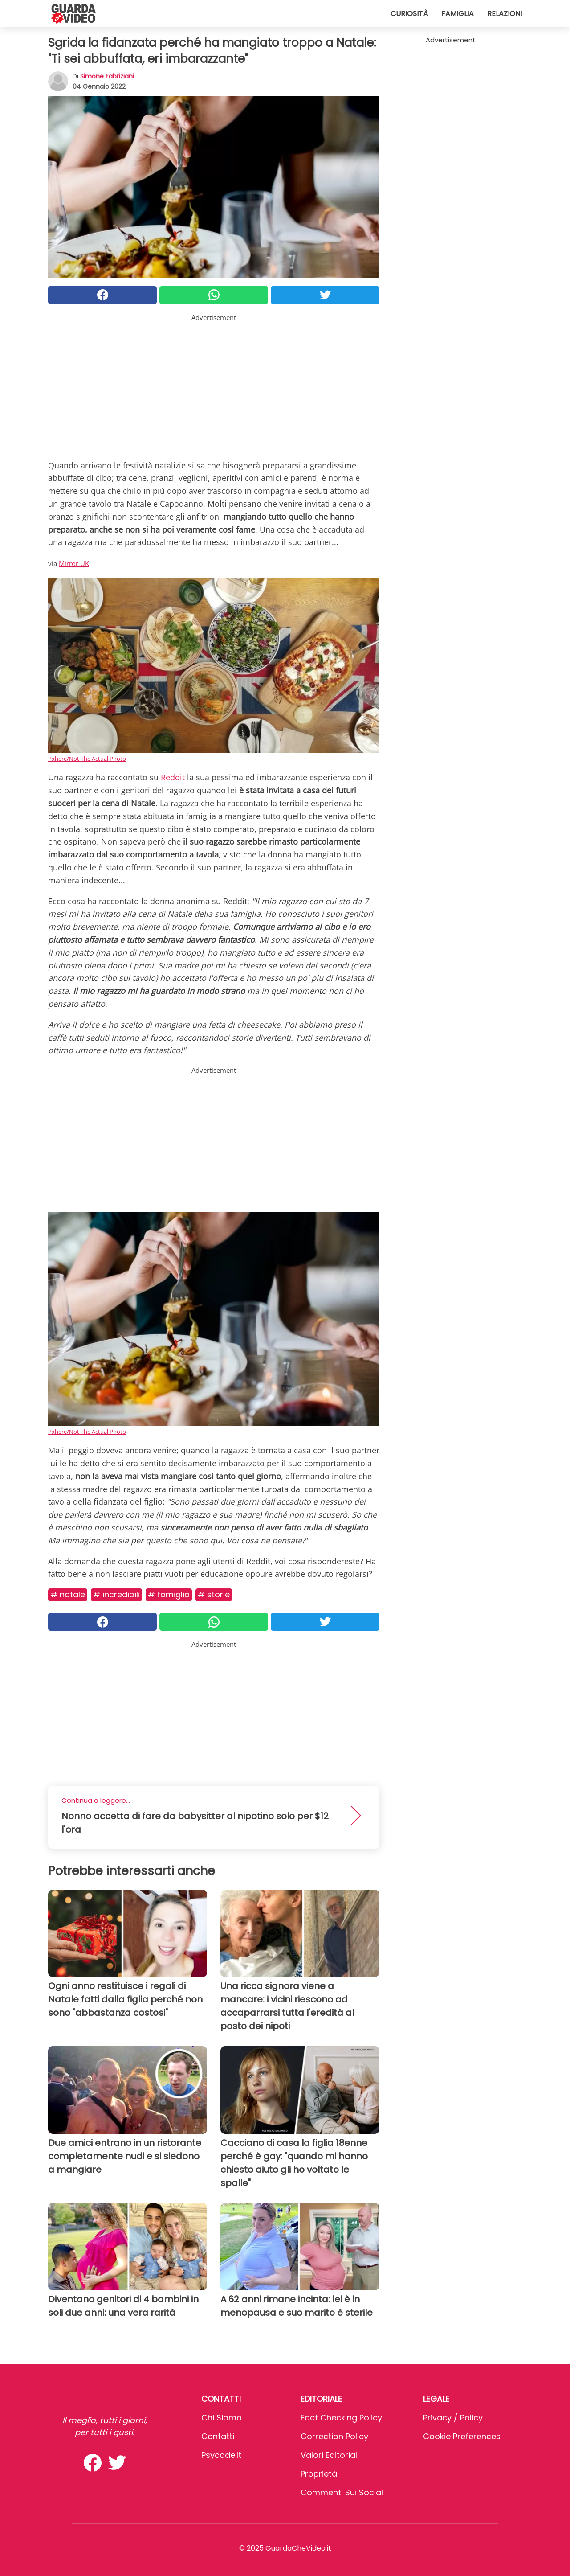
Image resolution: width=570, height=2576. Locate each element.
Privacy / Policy (453, 2417)
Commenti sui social (342, 2492)
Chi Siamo (221, 2417)
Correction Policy (334, 2436)
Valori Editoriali (330, 2455)
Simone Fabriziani (107, 76)
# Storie (214, 1594)
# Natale (67, 1594)
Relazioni (504, 13)
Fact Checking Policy (341, 2417)
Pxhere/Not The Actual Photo (87, 759)
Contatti (217, 2436)
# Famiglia (169, 1594)
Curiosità (409, 13)
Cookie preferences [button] (462, 2436)
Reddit (173, 777)
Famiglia (457, 13)
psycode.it (221, 2455)
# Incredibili (116, 1594)
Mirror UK (74, 563)
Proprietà (319, 2473)
